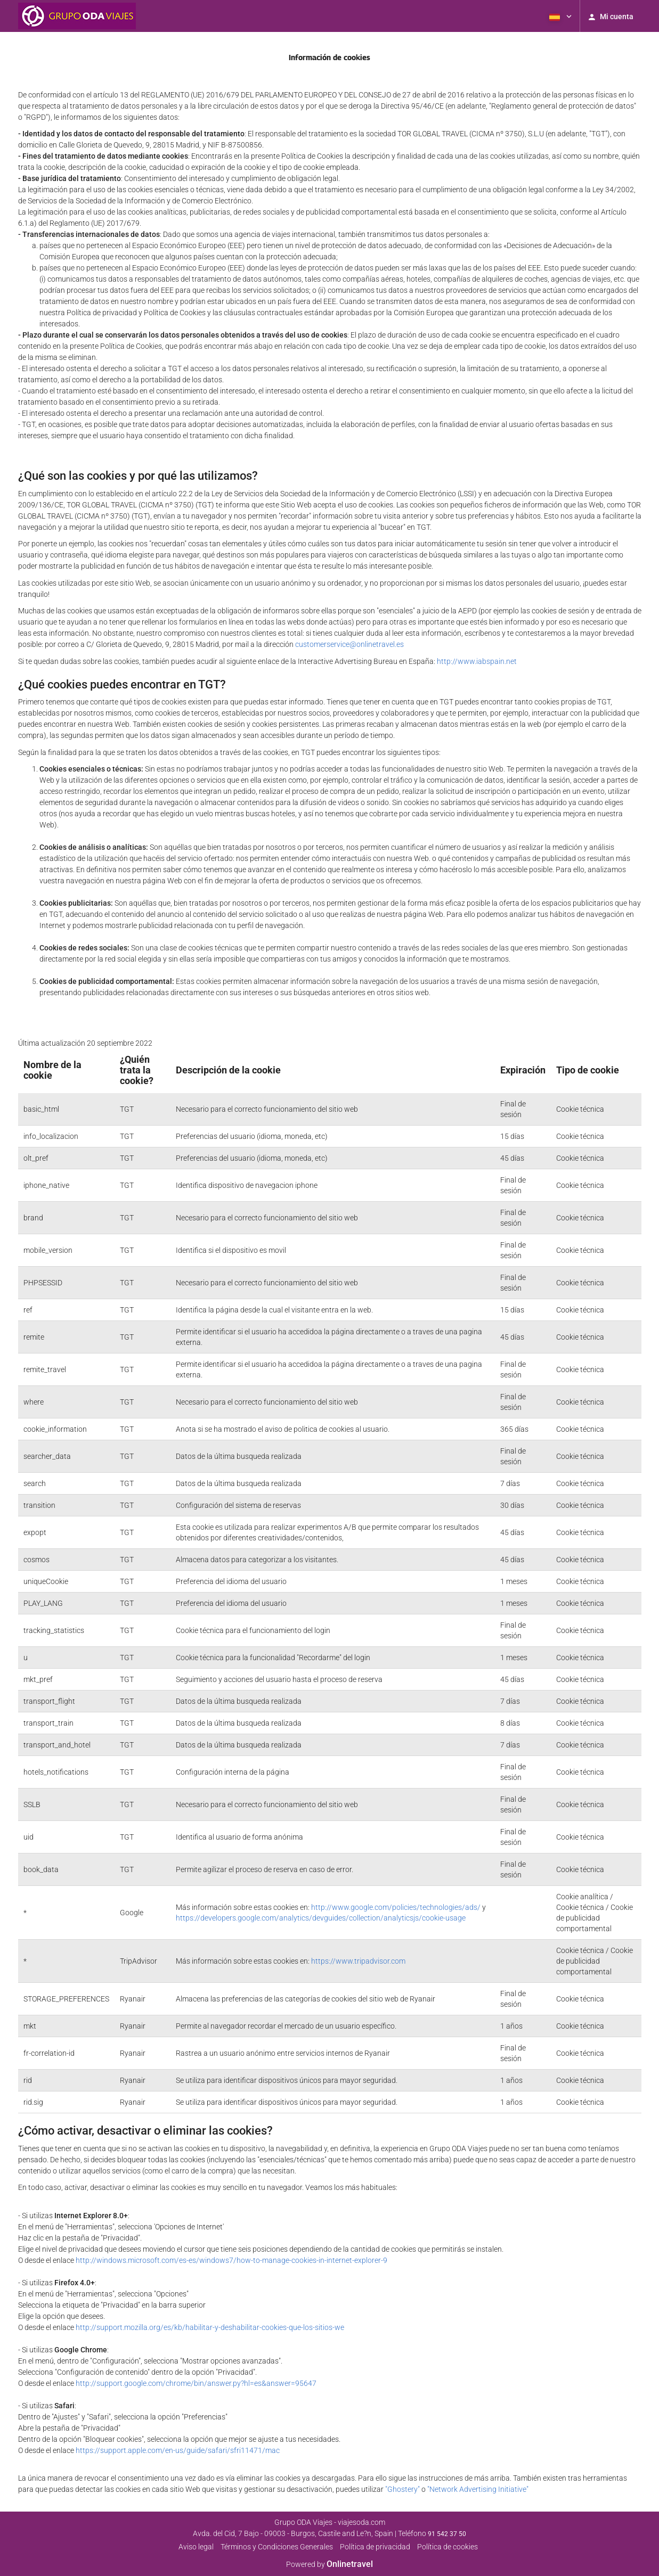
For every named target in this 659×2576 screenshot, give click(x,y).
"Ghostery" (402, 2489)
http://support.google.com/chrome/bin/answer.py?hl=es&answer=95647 (196, 2383)
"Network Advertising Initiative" (477, 2489)
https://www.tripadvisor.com (358, 1961)
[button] (559, 16)
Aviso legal (196, 2546)
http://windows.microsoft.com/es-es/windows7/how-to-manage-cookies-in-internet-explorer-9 (231, 2260)
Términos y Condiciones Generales (277, 2546)
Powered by (329, 2564)
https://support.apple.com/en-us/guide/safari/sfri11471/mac (178, 2450)
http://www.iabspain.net (477, 661)
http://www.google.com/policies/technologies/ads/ (396, 1907)
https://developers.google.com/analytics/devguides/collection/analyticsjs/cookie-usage (321, 1918)
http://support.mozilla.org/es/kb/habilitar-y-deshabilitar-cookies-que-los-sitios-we (210, 2327)
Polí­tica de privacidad (375, 2546)
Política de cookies (447, 2546)
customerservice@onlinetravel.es (349, 644)
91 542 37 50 (447, 2534)
